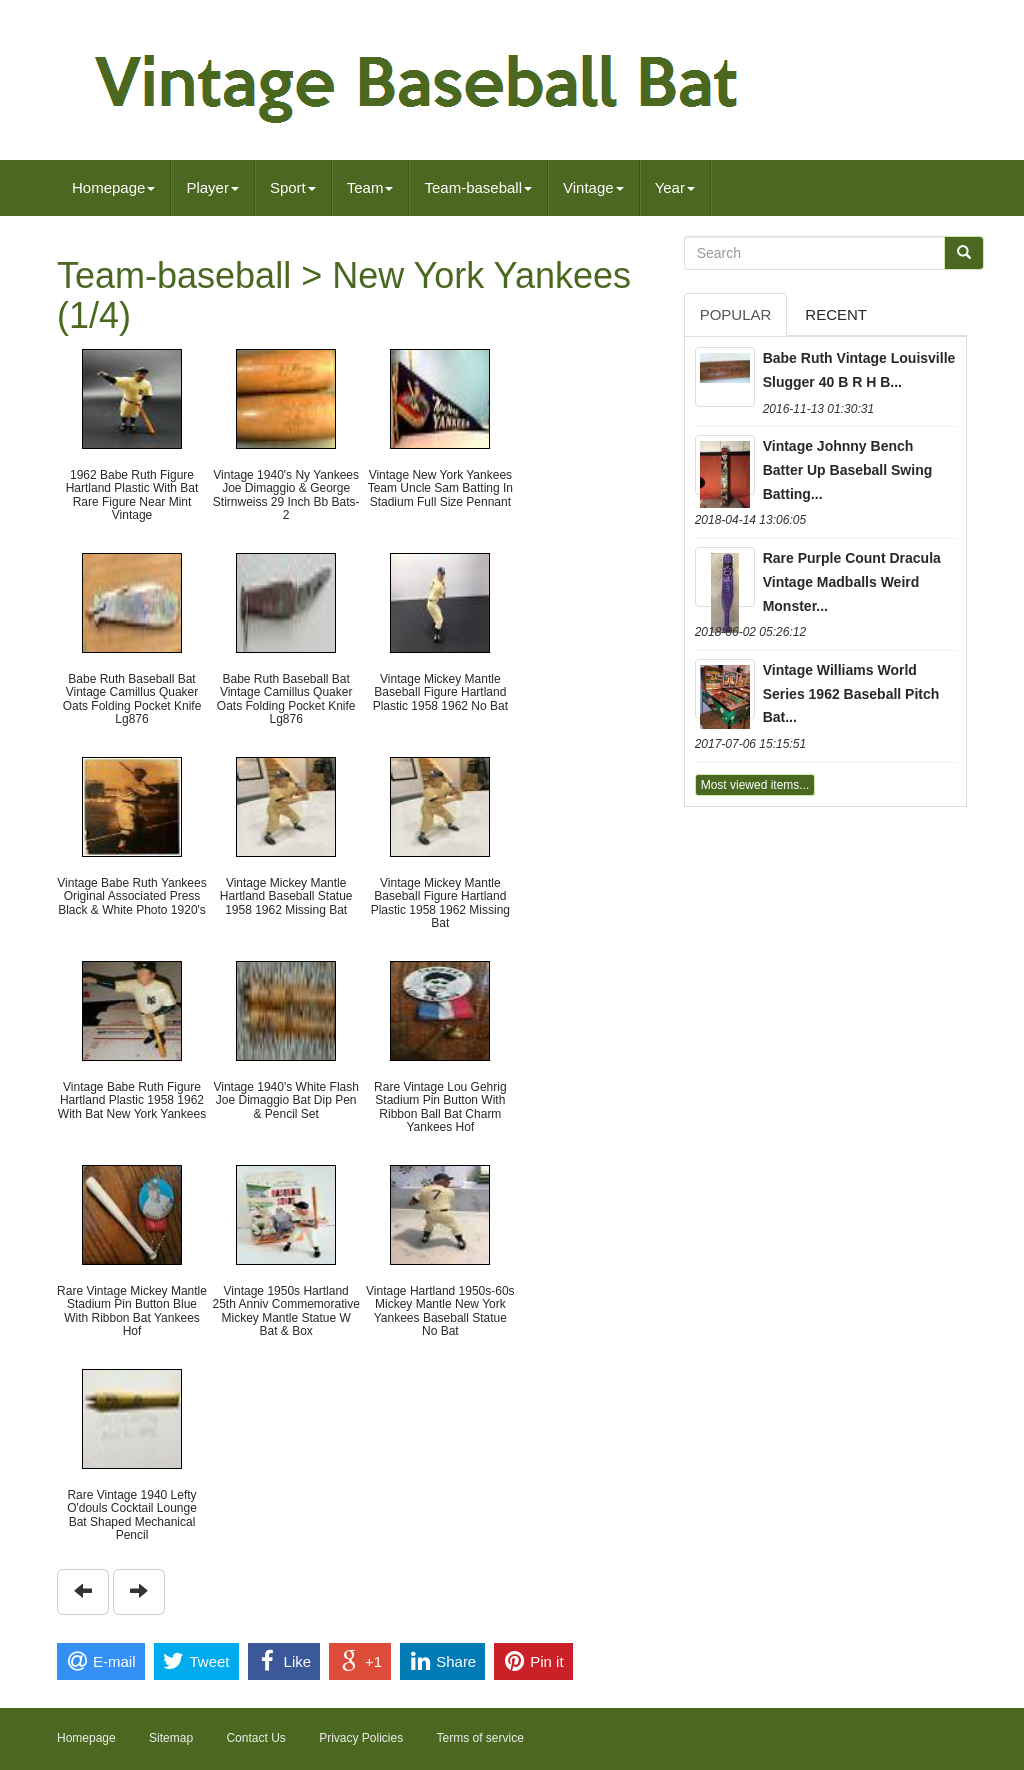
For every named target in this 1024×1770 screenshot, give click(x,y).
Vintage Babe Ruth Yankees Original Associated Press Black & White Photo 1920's (131, 896)
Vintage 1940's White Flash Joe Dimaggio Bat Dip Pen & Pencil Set (286, 1100)
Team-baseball (478, 187)
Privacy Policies (361, 1738)
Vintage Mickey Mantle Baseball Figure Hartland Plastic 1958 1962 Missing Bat (440, 903)
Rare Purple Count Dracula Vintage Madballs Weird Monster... (852, 582)
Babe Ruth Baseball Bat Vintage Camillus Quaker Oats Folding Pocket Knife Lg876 (132, 699)
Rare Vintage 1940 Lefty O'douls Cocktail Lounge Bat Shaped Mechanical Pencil (132, 1515)
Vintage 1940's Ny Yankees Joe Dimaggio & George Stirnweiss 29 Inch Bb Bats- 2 (286, 495)
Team (370, 187)
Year (675, 187)
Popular (736, 314)
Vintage (593, 187)
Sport (293, 187)
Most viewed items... (755, 785)
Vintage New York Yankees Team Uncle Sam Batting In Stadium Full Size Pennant (440, 488)
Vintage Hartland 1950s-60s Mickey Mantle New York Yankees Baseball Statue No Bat (440, 1311)
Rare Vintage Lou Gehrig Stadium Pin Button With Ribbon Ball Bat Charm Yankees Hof (440, 1107)
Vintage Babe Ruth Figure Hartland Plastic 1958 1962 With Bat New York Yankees (132, 1100)
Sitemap (171, 1738)
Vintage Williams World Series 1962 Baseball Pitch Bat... (851, 694)
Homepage (113, 187)
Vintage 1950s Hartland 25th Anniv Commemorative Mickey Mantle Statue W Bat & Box (285, 1311)
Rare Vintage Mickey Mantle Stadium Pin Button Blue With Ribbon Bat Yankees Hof (132, 1311)
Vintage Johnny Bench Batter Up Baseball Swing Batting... (848, 470)
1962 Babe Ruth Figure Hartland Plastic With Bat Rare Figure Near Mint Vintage (132, 495)
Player (212, 187)
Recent (836, 314)
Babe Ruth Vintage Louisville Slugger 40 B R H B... (859, 370)
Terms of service (480, 1738)
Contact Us (255, 1738)
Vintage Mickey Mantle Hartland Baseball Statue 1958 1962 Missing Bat (286, 896)
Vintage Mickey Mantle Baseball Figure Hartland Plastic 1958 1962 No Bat (440, 692)
